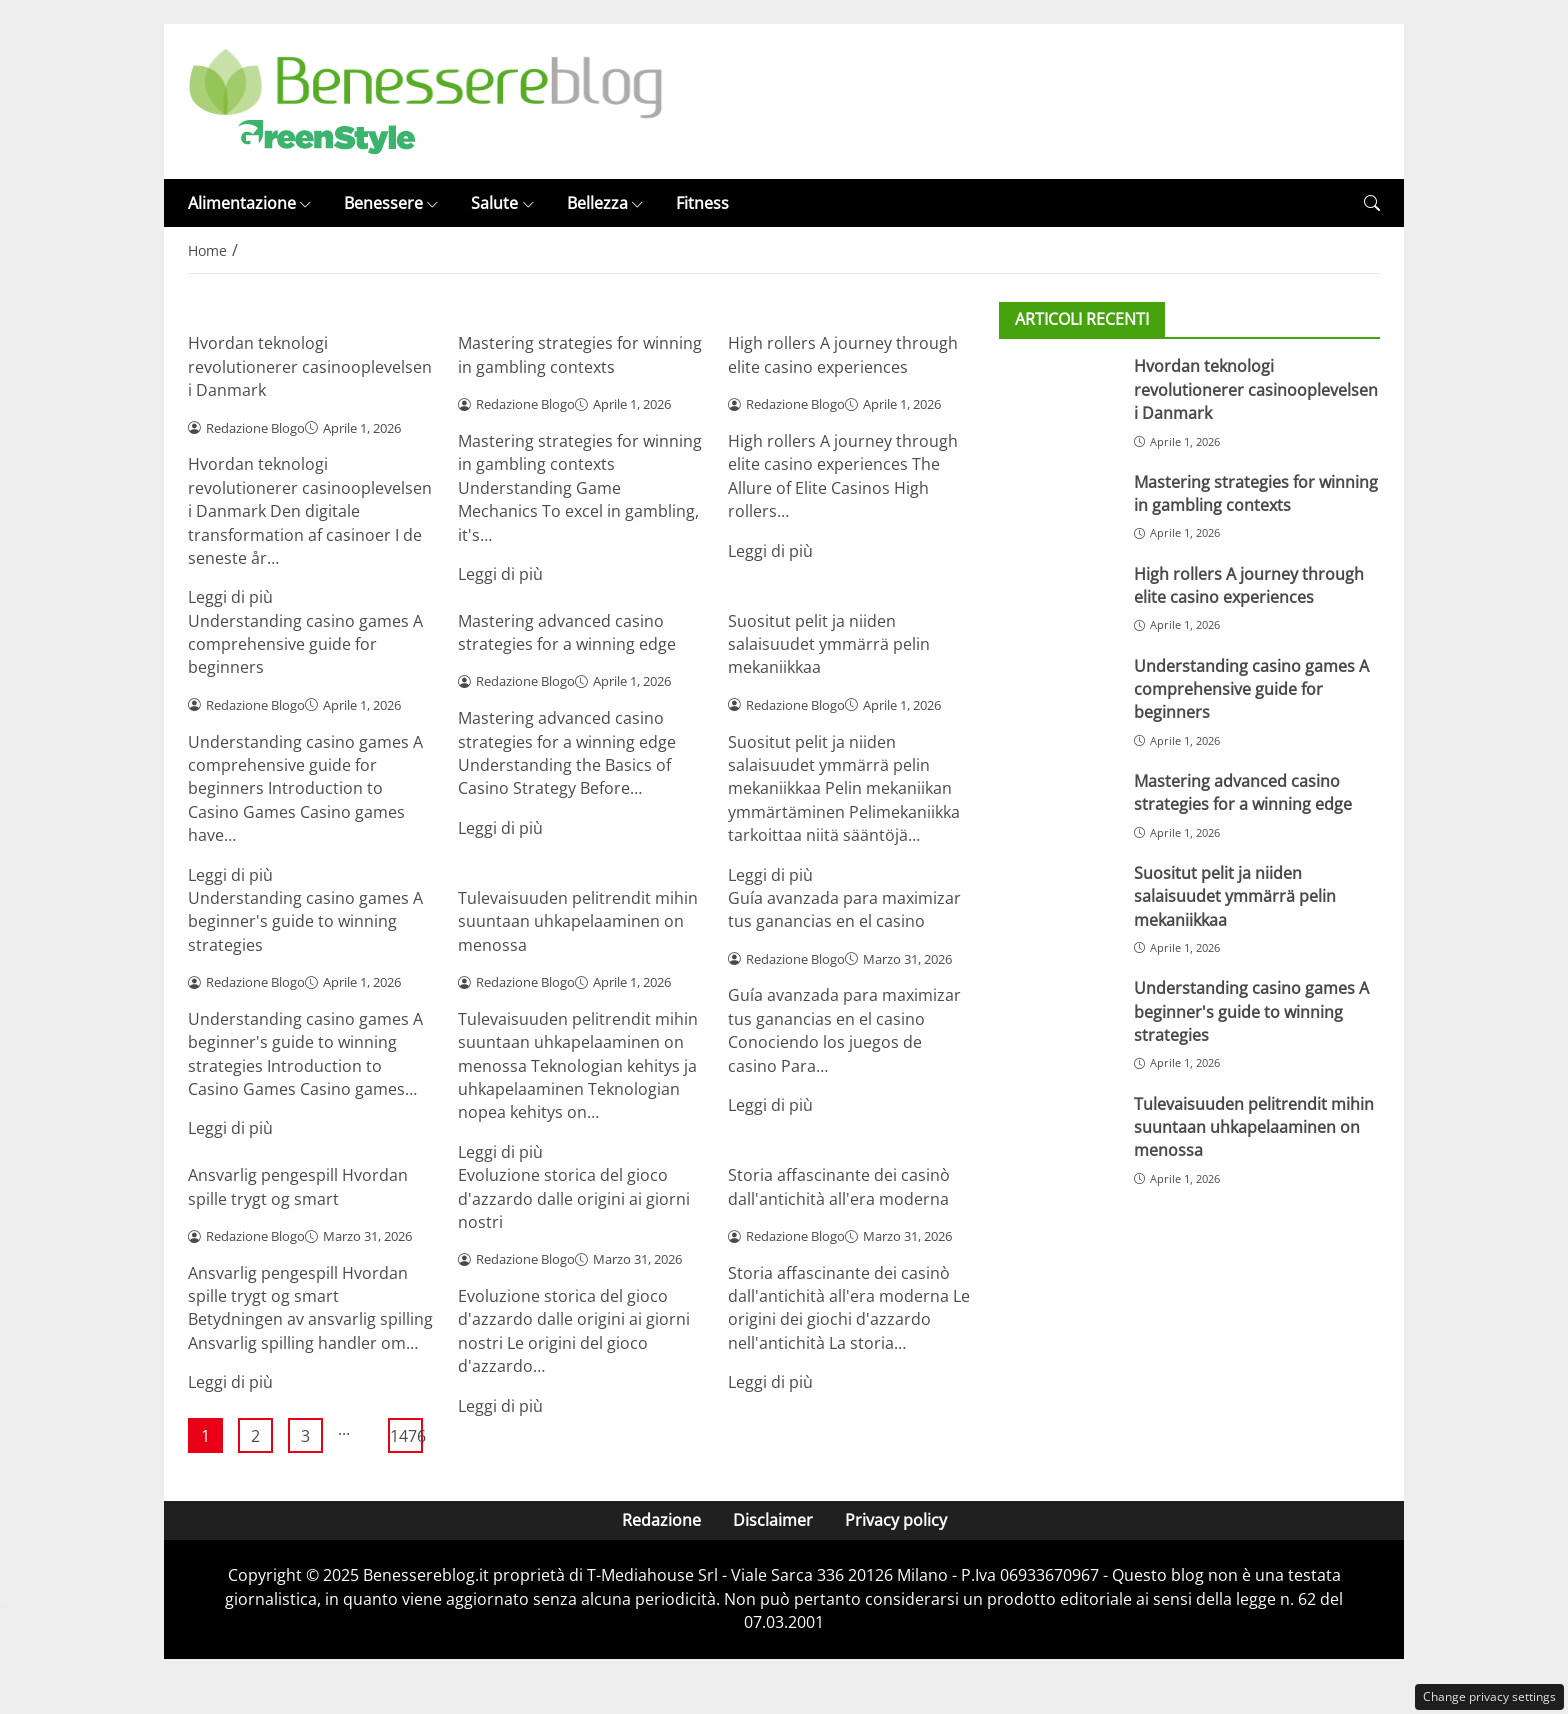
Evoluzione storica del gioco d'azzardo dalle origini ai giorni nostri (574, 1198)
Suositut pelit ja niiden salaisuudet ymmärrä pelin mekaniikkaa (829, 644)
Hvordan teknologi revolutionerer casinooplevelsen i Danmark (310, 366)
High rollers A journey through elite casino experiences (843, 354)
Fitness (702, 203)
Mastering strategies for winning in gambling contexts (580, 354)
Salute (502, 203)
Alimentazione (250, 203)
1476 (406, 1436)
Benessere (391, 203)
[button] (1372, 203)
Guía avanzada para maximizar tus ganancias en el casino (844, 909)
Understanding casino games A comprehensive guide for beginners (305, 644)
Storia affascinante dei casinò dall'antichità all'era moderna (839, 1186)
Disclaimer (773, 1520)
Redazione (661, 1520)
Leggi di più (230, 597)
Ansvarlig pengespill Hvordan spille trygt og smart (298, 1186)
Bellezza (605, 203)
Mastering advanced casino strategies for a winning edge (567, 632)
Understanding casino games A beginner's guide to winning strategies (305, 921)
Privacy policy (896, 1520)
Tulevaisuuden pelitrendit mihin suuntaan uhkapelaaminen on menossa (578, 921)
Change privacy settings (1489, 1696)
